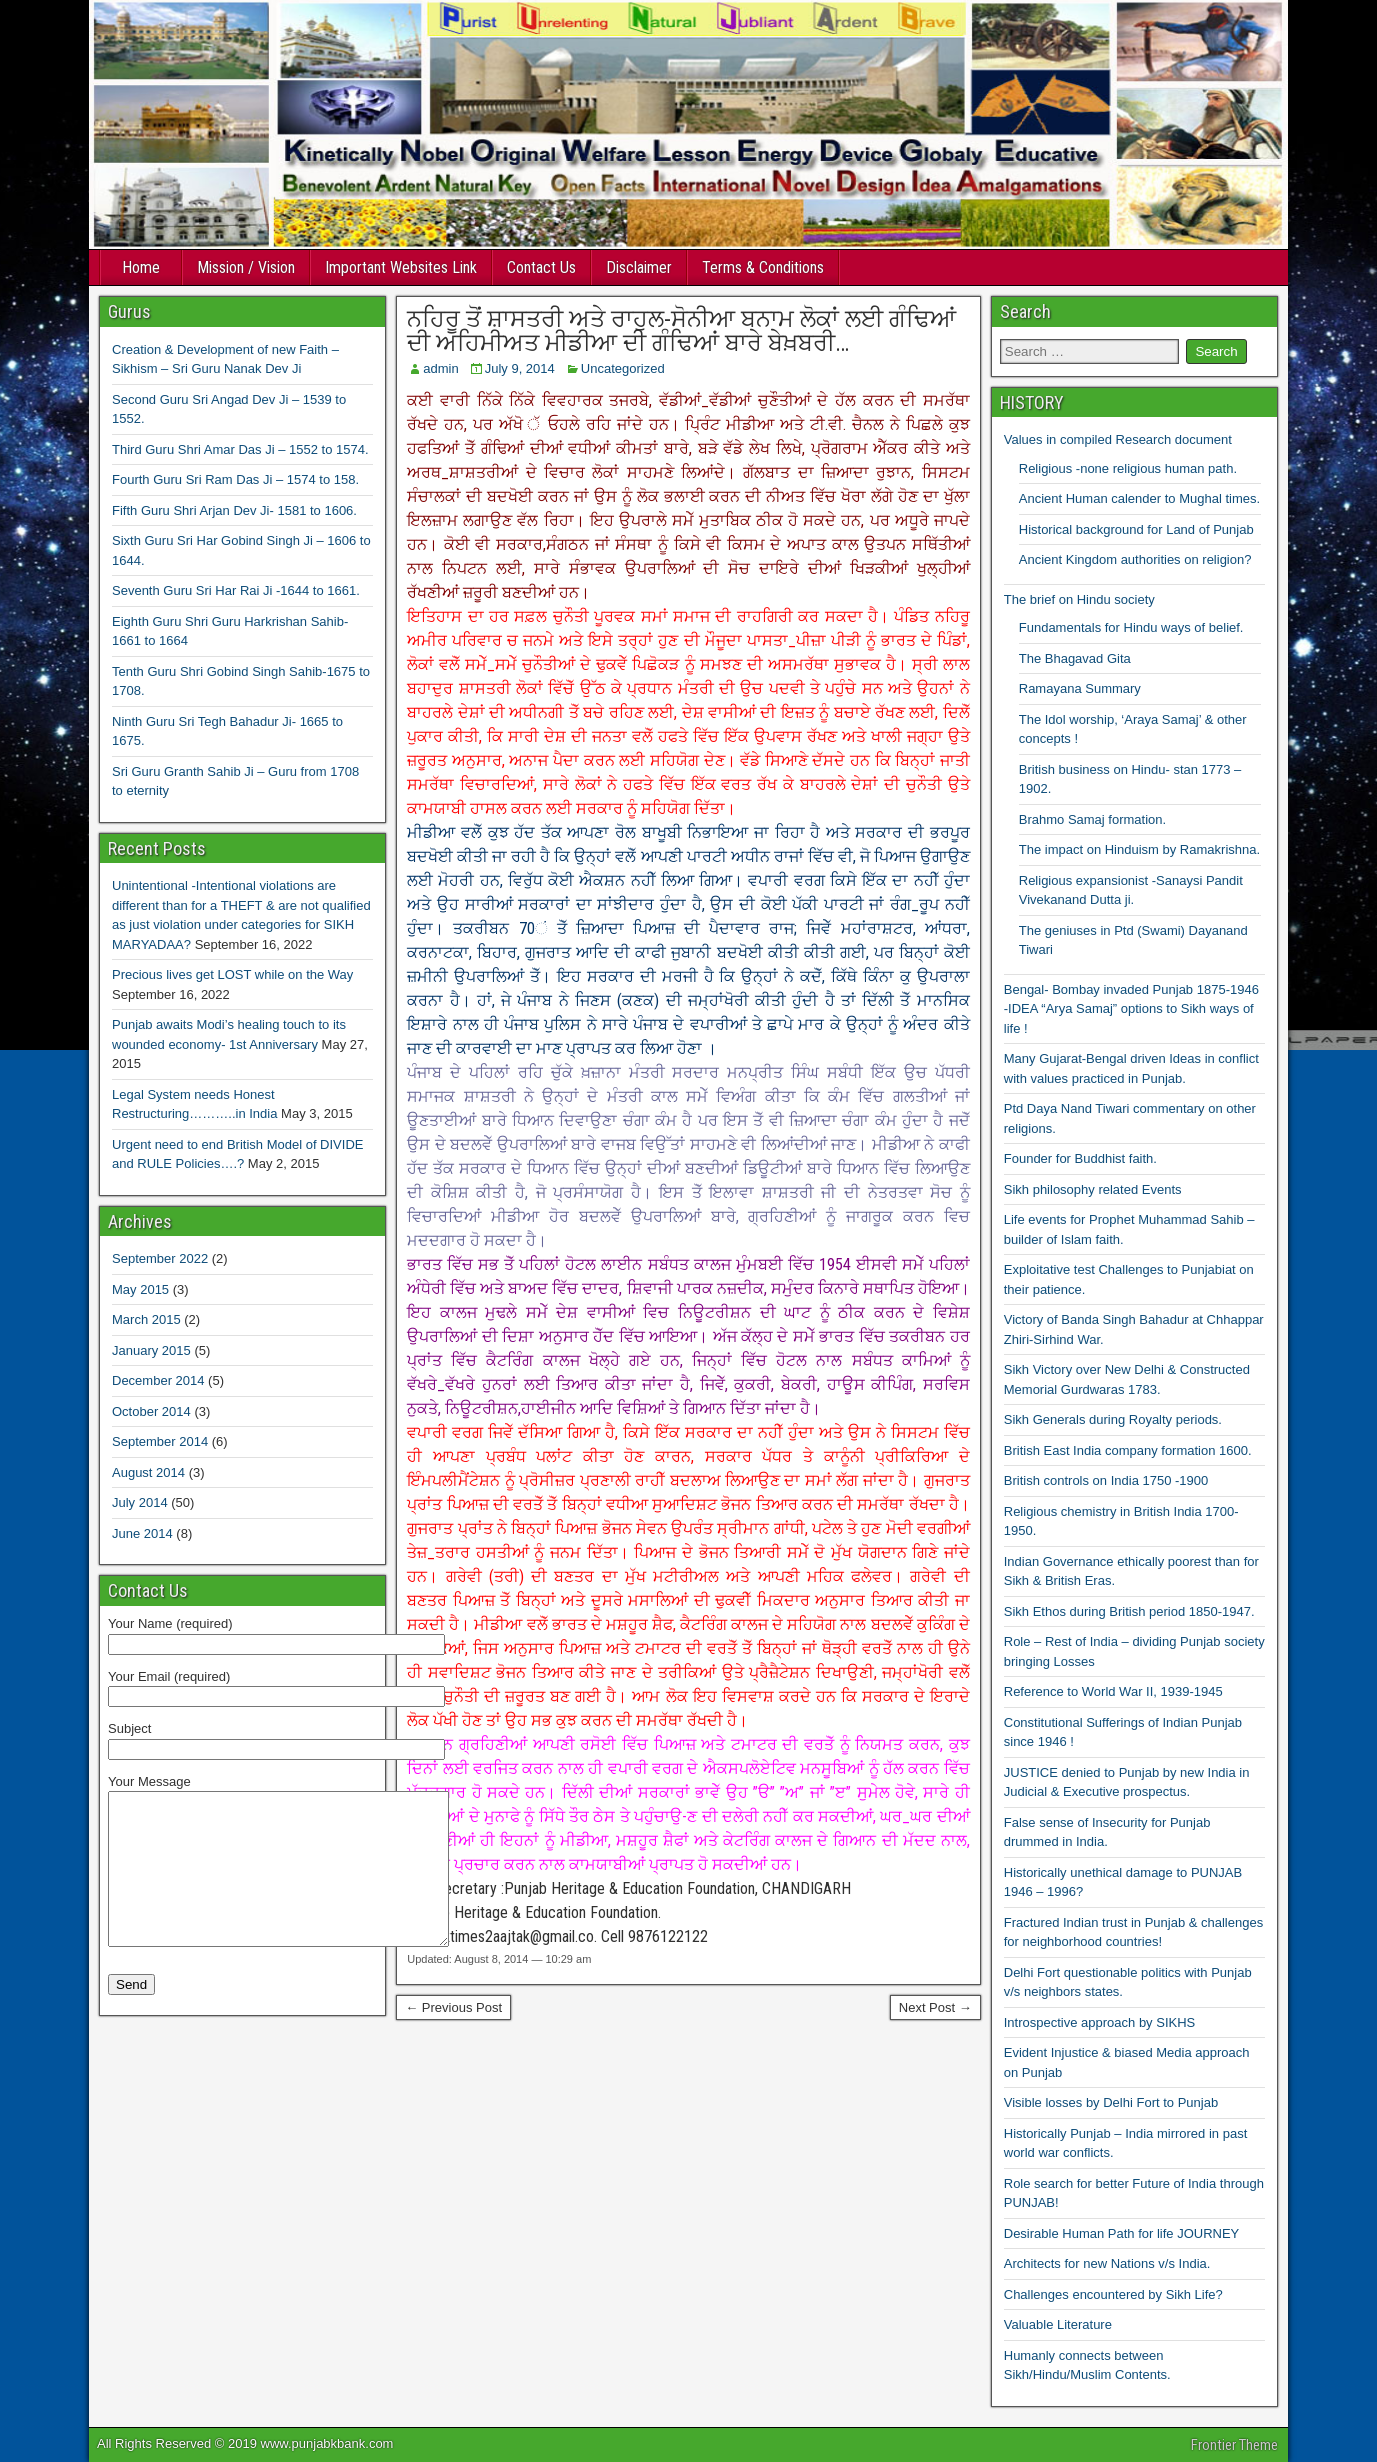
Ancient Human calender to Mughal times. (1139, 498)
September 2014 (160, 1441)
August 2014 (148, 1472)
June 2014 (142, 1533)
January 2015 (151, 1350)
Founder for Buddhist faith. (1080, 1158)
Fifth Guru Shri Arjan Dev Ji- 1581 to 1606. (234, 510)
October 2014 (151, 1411)
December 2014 (158, 1380)
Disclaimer (639, 267)
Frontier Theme (1234, 2445)
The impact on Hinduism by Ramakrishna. (1139, 849)
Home (141, 267)
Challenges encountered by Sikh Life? (1113, 2294)
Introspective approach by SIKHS (1100, 2022)
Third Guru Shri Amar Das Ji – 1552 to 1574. (240, 449)
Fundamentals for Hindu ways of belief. (1131, 627)
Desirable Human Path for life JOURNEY (1122, 2233)
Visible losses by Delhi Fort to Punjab (1111, 2102)
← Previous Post (453, 2007)
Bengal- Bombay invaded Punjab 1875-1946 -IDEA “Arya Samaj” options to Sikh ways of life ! (1131, 1009)
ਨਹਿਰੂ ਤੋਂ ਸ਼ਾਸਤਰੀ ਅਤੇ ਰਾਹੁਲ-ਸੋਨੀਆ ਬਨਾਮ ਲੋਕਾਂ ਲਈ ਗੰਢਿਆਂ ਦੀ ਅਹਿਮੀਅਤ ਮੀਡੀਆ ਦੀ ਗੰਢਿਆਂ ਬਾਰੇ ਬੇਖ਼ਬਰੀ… (681, 331)
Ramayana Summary (1080, 688)
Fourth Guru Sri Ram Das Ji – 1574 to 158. (235, 479)
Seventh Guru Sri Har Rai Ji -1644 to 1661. (236, 590)
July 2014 (140, 1502)
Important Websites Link (401, 267)
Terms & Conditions (763, 267)
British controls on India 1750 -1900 (1106, 1480)
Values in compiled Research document (1118, 439)
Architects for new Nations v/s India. (1107, 2263)
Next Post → (935, 2007)
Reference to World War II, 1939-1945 (1113, 1691)
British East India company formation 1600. (1128, 1450)
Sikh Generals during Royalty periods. (1113, 1419)
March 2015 (146, 1319)
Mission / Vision (246, 267)
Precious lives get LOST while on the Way (232, 974)
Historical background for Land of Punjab (1136, 529)
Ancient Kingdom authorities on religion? (1135, 559)
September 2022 (160, 1258)
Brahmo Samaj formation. (1092, 819)
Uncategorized (623, 368)
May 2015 (140, 1289)
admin (440, 368)
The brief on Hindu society (1079, 599)
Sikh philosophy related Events (1093, 1189)
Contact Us (541, 267)
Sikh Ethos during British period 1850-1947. (1129, 1611)
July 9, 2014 (520, 368)
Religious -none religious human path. (1128, 468)
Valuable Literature (1058, 2324)
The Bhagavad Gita (1075, 658)
